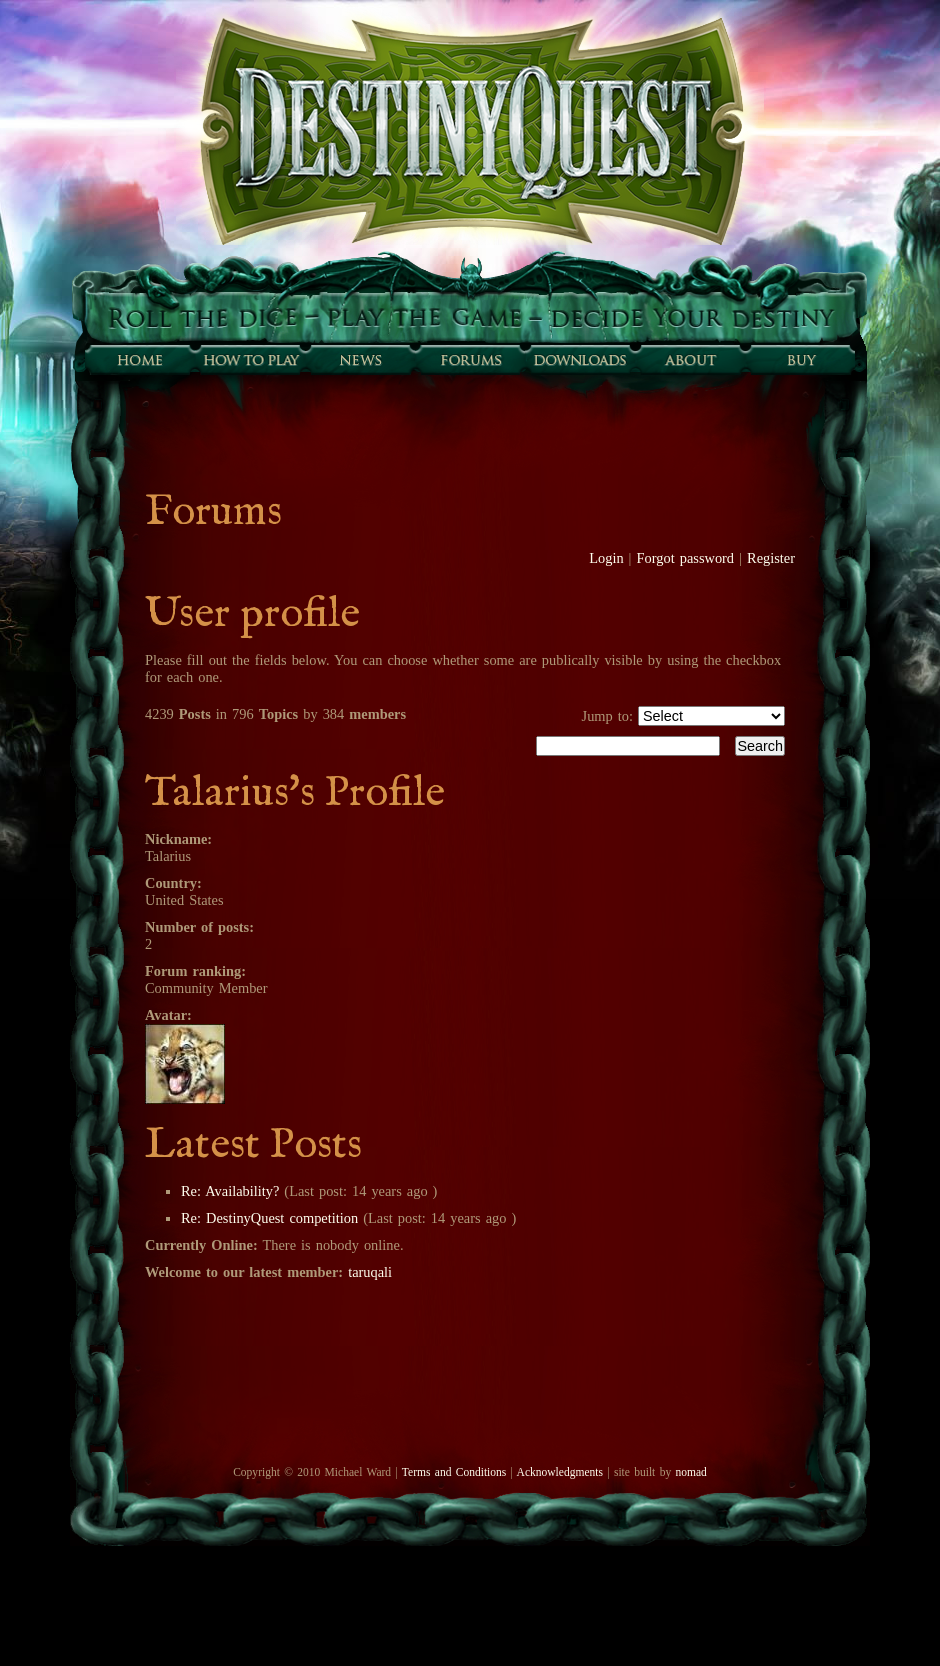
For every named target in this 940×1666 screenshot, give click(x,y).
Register (771, 558)
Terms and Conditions (454, 1472)
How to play (250, 360)
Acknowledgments (560, 1472)
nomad (690, 1472)
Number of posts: (199, 927)
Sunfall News (360, 360)
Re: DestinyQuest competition (269, 1218)
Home (140, 360)
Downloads (580, 360)
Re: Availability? (230, 1191)
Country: (173, 883)
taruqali (370, 1272)
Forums (470, 360)
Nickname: (178, 839)
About (690, 360)
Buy (800, 360)
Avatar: (168, 1015)
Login (606, 558)
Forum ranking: (195, 971)
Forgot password (686, 558)
